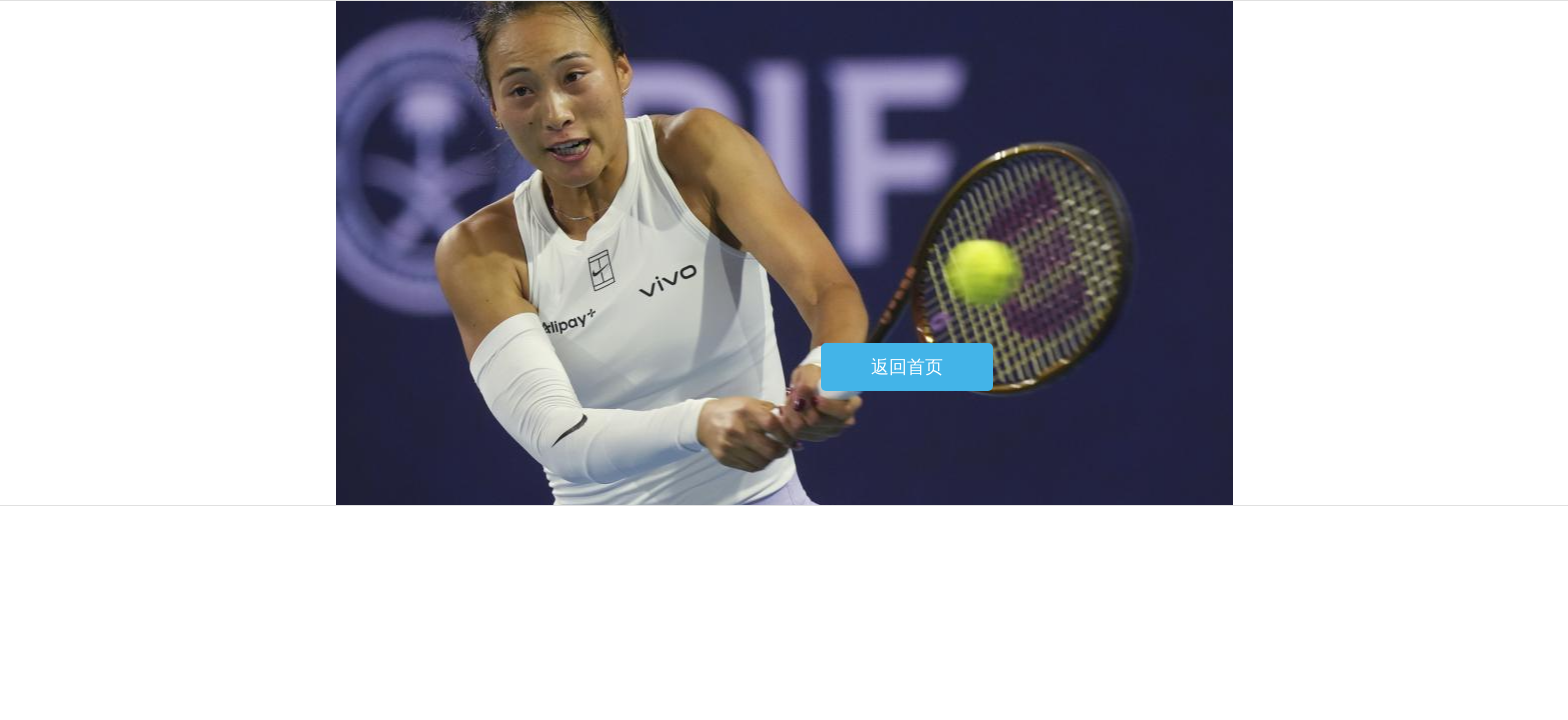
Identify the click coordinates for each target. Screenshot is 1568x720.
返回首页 (907, 367)
